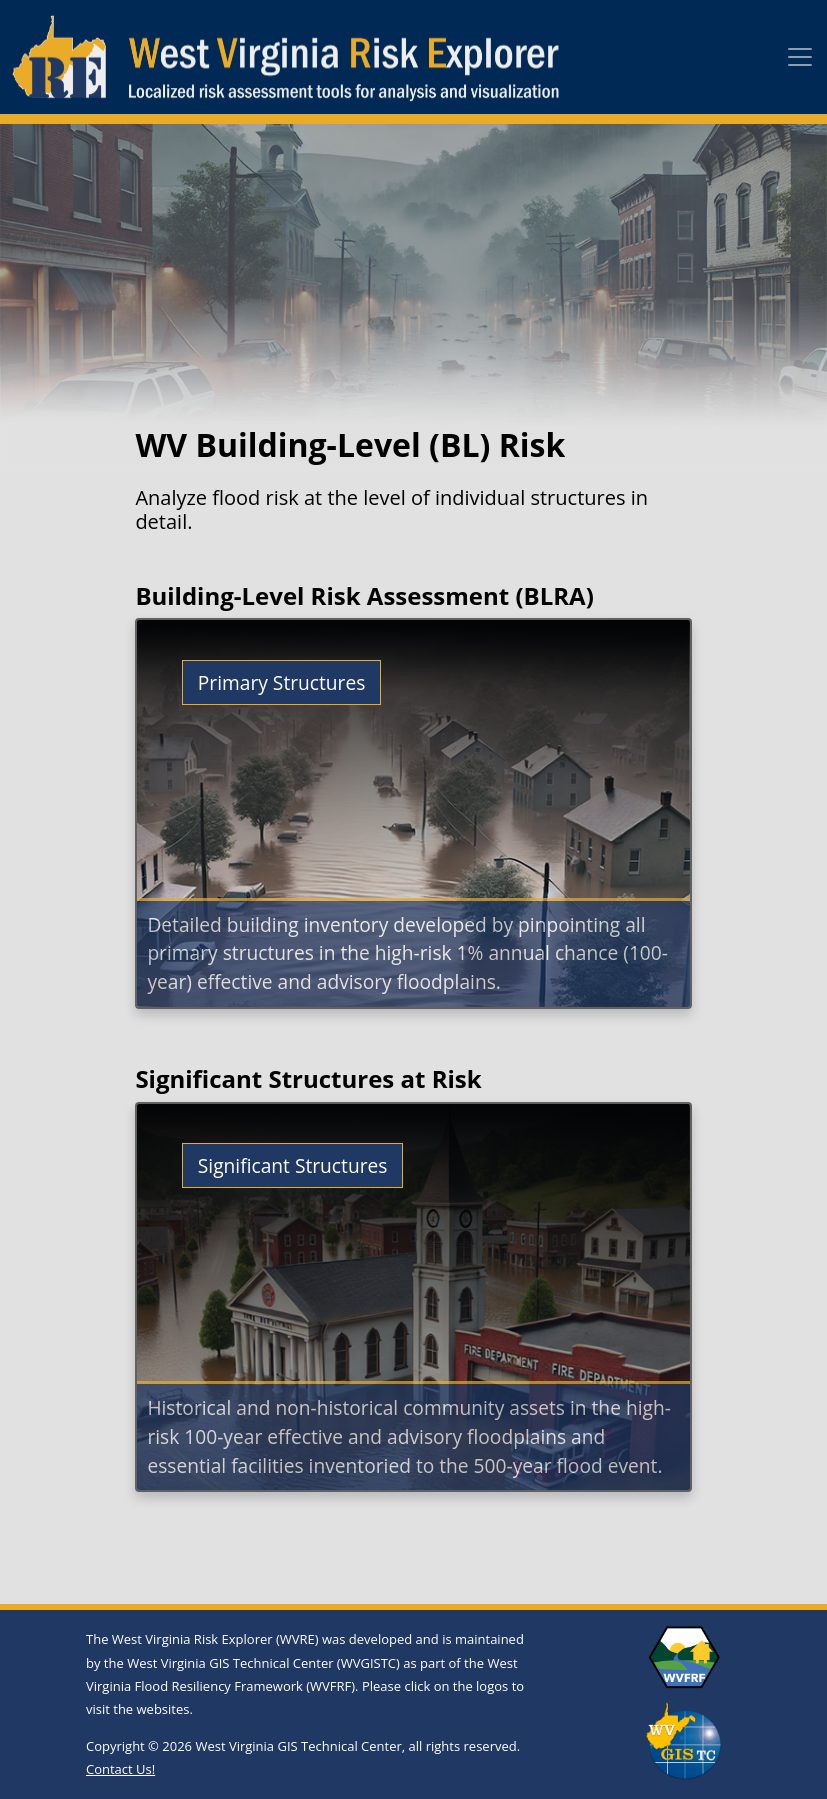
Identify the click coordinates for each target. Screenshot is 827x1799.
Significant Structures (293, 1165)
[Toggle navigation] (800, 57)
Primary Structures (282, 682)
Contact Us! (120, 1769)
